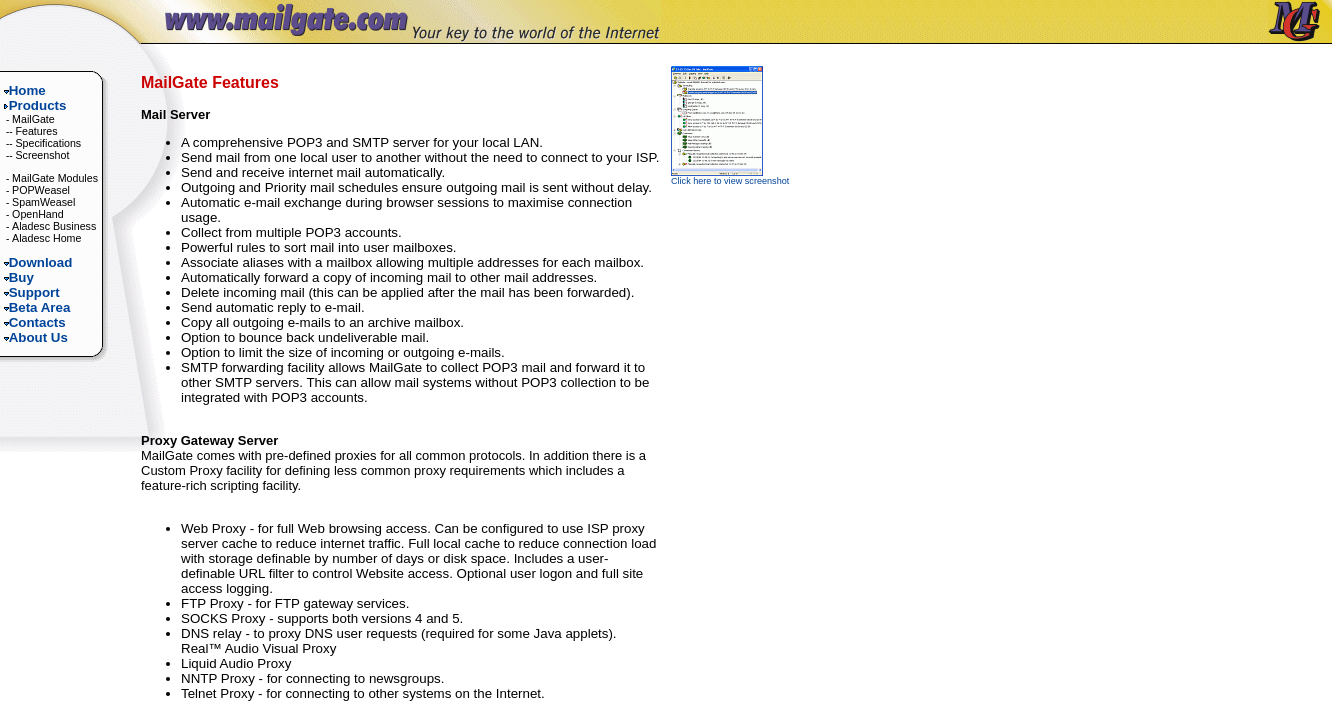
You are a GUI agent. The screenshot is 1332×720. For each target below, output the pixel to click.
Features (36, 131)
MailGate (33, 119)
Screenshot (42, 155)
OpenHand (38, 214)
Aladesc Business (54, 226)
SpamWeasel (43, 202)
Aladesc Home (46, 238)
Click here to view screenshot (730, 177)
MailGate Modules (55, 178)
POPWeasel (41, 190)
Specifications (48, 143)
